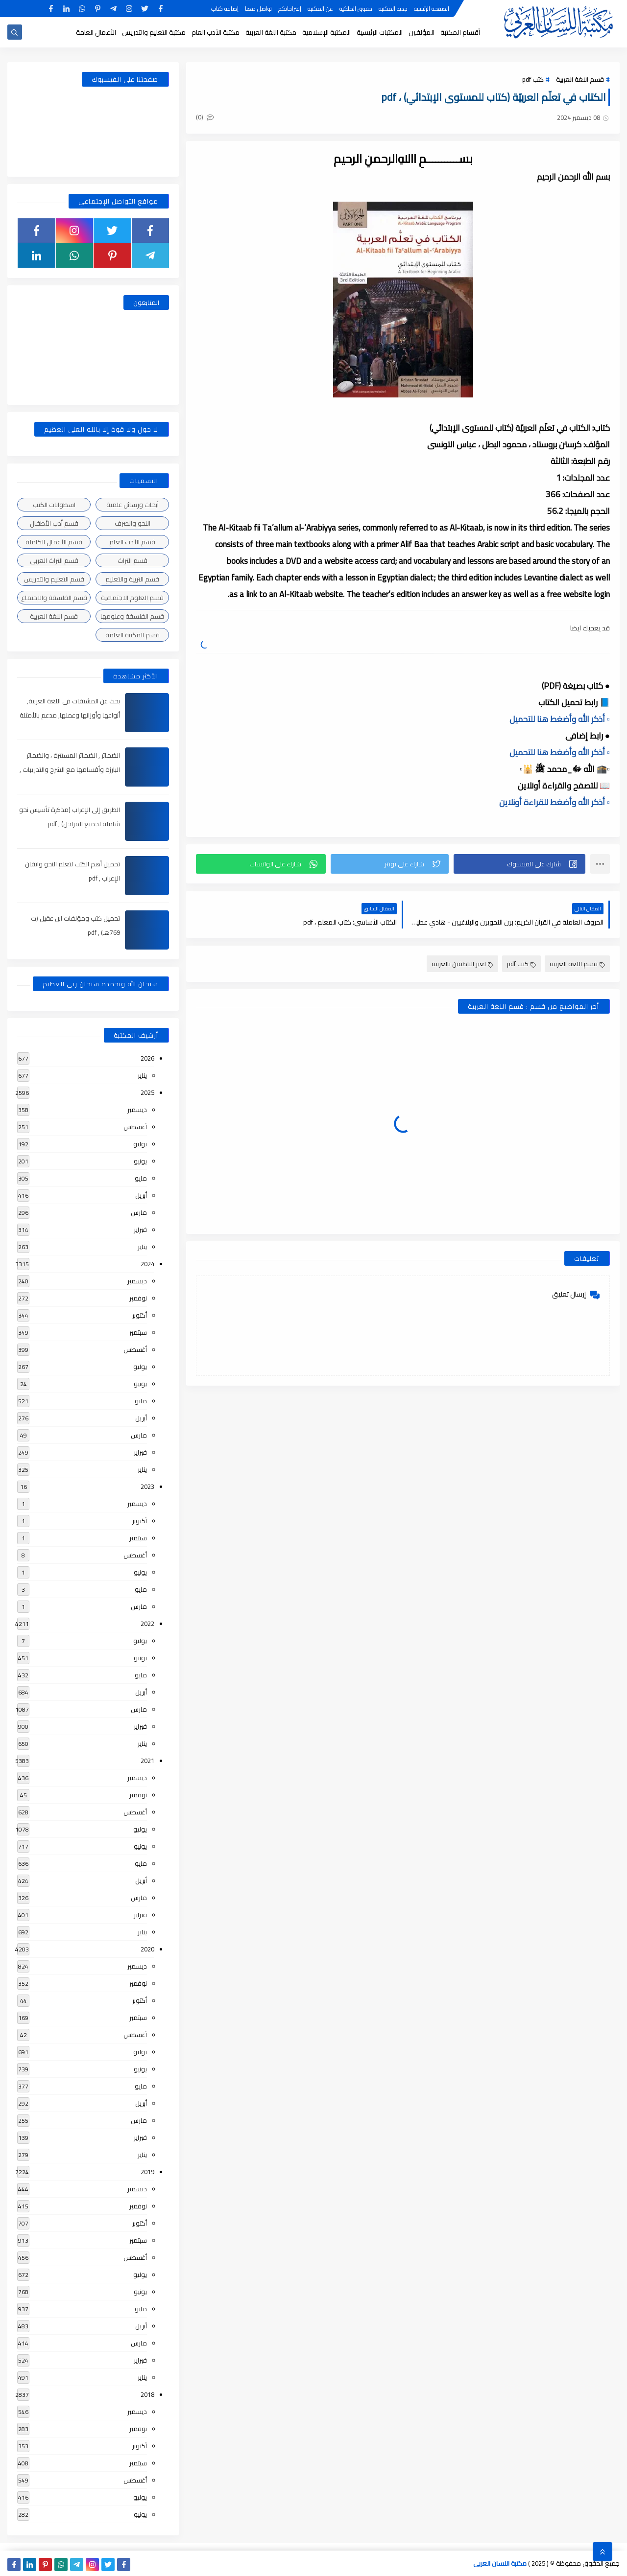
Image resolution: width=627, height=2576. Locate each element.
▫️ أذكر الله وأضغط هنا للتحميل (559, 719)
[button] (519, 864)
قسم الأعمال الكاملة (53, 542)
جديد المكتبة (393, 8)
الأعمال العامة (96, 32)
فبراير (140, 1229)
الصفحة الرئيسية (431, 8)
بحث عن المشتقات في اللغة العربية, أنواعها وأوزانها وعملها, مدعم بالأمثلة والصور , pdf (70, 715)
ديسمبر (137, 1109)
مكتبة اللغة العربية (270, 32)
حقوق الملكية (355, 8)
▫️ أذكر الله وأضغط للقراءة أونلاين (554, 802)
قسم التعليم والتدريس (54, 579)
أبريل (141, 1195)
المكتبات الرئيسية (380, 32)
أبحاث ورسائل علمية (132, 505)
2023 (147, 1486)
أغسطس (135, 1127)
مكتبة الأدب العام (216, 32)
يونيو (140, 1161)
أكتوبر (139, 1315)
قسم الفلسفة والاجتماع (54, 597)
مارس (139, 1212)
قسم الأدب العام (132, 542)
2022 (147, 1623)
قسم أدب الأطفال (54, 523)
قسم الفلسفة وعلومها (132, 616)
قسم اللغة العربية (580, 79)
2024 (147, 1264)
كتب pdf (533, 79)
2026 (147, 1058)
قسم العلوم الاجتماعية (132, 597)
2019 (147, 2172)
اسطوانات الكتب (54, 505)
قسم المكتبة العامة (132, 635)
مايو (141, 1178)
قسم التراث (132, 560)
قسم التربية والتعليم (132, 579)
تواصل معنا (258, 8)
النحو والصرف (132, 523)
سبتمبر (138, 1332)
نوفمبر (138, 1298)
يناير (142, 1075)
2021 (147, 1760)
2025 (147, 1092)
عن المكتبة (320, 8)
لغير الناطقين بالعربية (462, 964)
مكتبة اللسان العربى (500, 2563)
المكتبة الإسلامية (326, 32)
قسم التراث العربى (54, 560)
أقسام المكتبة (460, 32)
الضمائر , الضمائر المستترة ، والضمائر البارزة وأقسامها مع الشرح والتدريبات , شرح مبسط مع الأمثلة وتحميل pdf (70, 769)
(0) (205, 117)
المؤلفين (421, 32)
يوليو (140, 1144)
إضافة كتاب (225, 8)
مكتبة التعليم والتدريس (154, 32)
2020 (147, 1949)
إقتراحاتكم (289, 8)
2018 (147, 2394)
